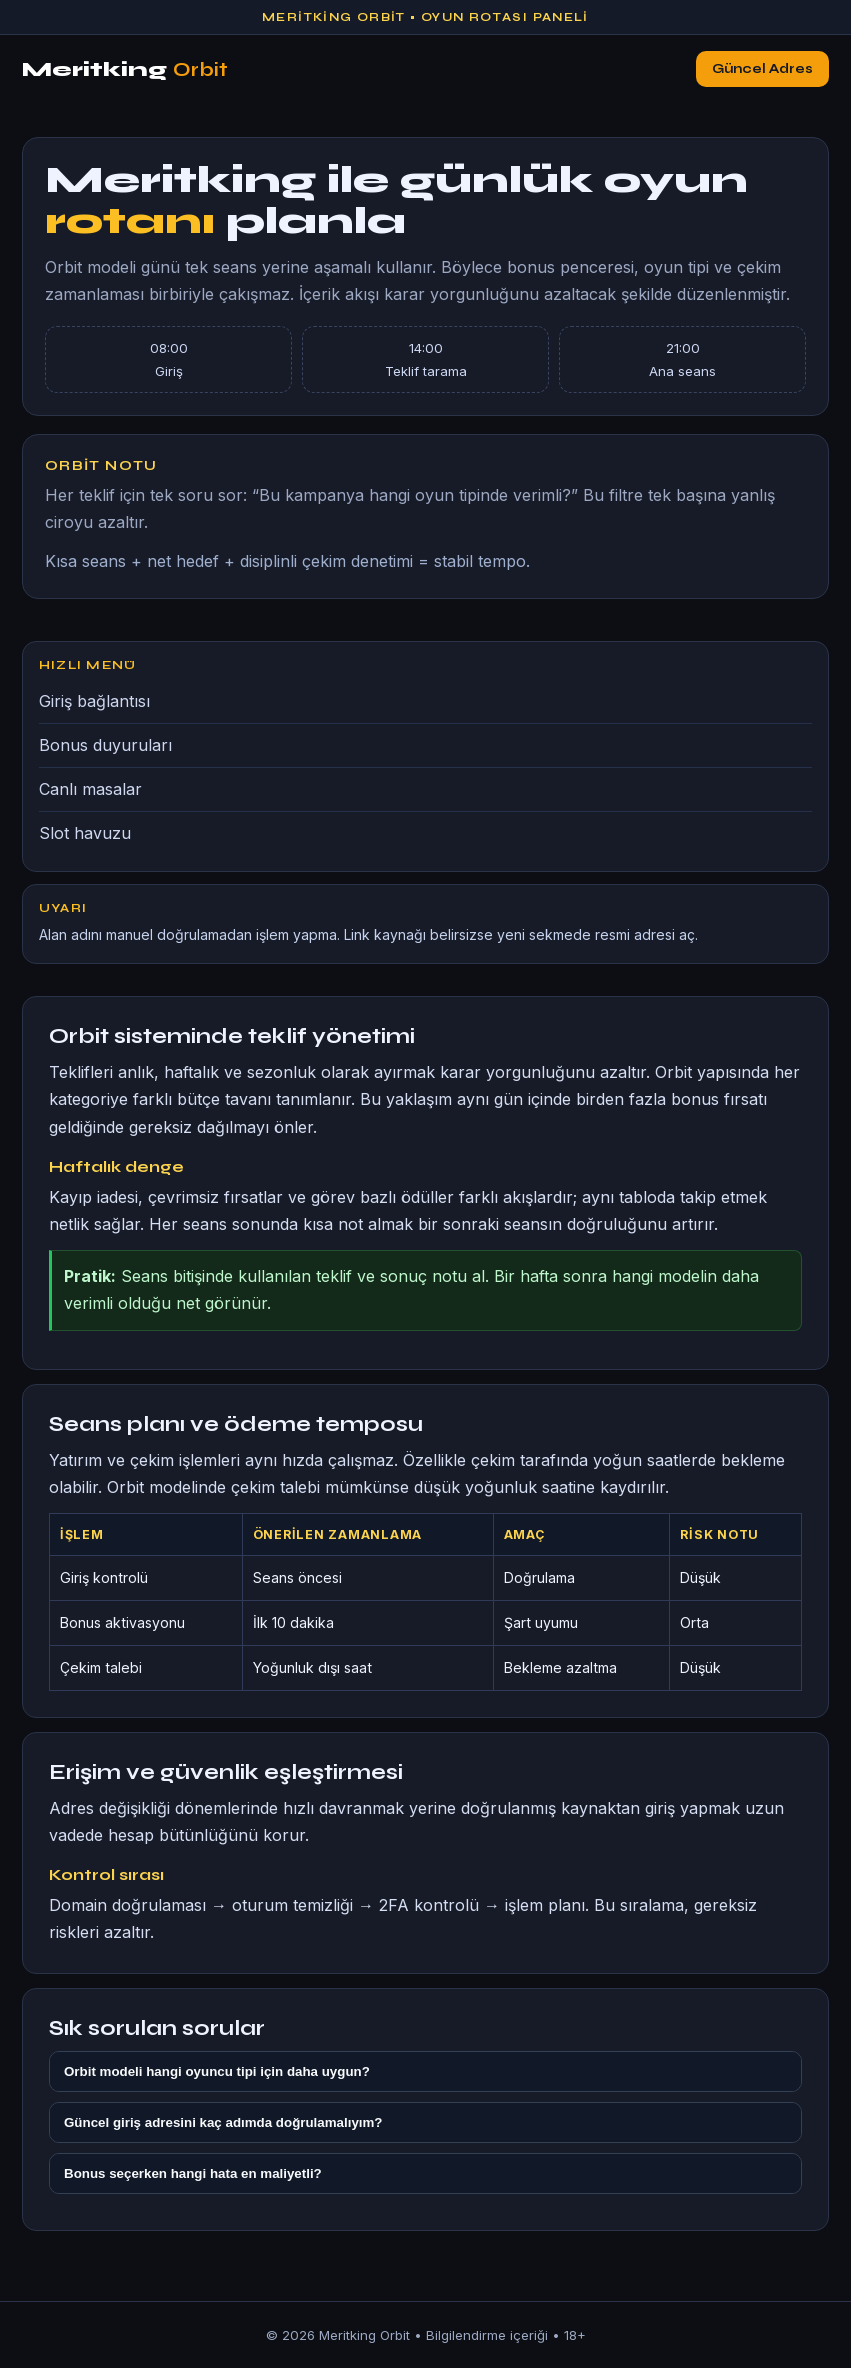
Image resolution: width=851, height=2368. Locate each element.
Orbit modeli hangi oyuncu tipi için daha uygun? (217, 2071)
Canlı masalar (90, 789)
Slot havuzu (85, 833)
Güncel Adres (762, 69)
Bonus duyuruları (105, 745)
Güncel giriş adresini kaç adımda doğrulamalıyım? (223, 2122)
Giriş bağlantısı (94, 701)
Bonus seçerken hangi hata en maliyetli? (193, 2173)
